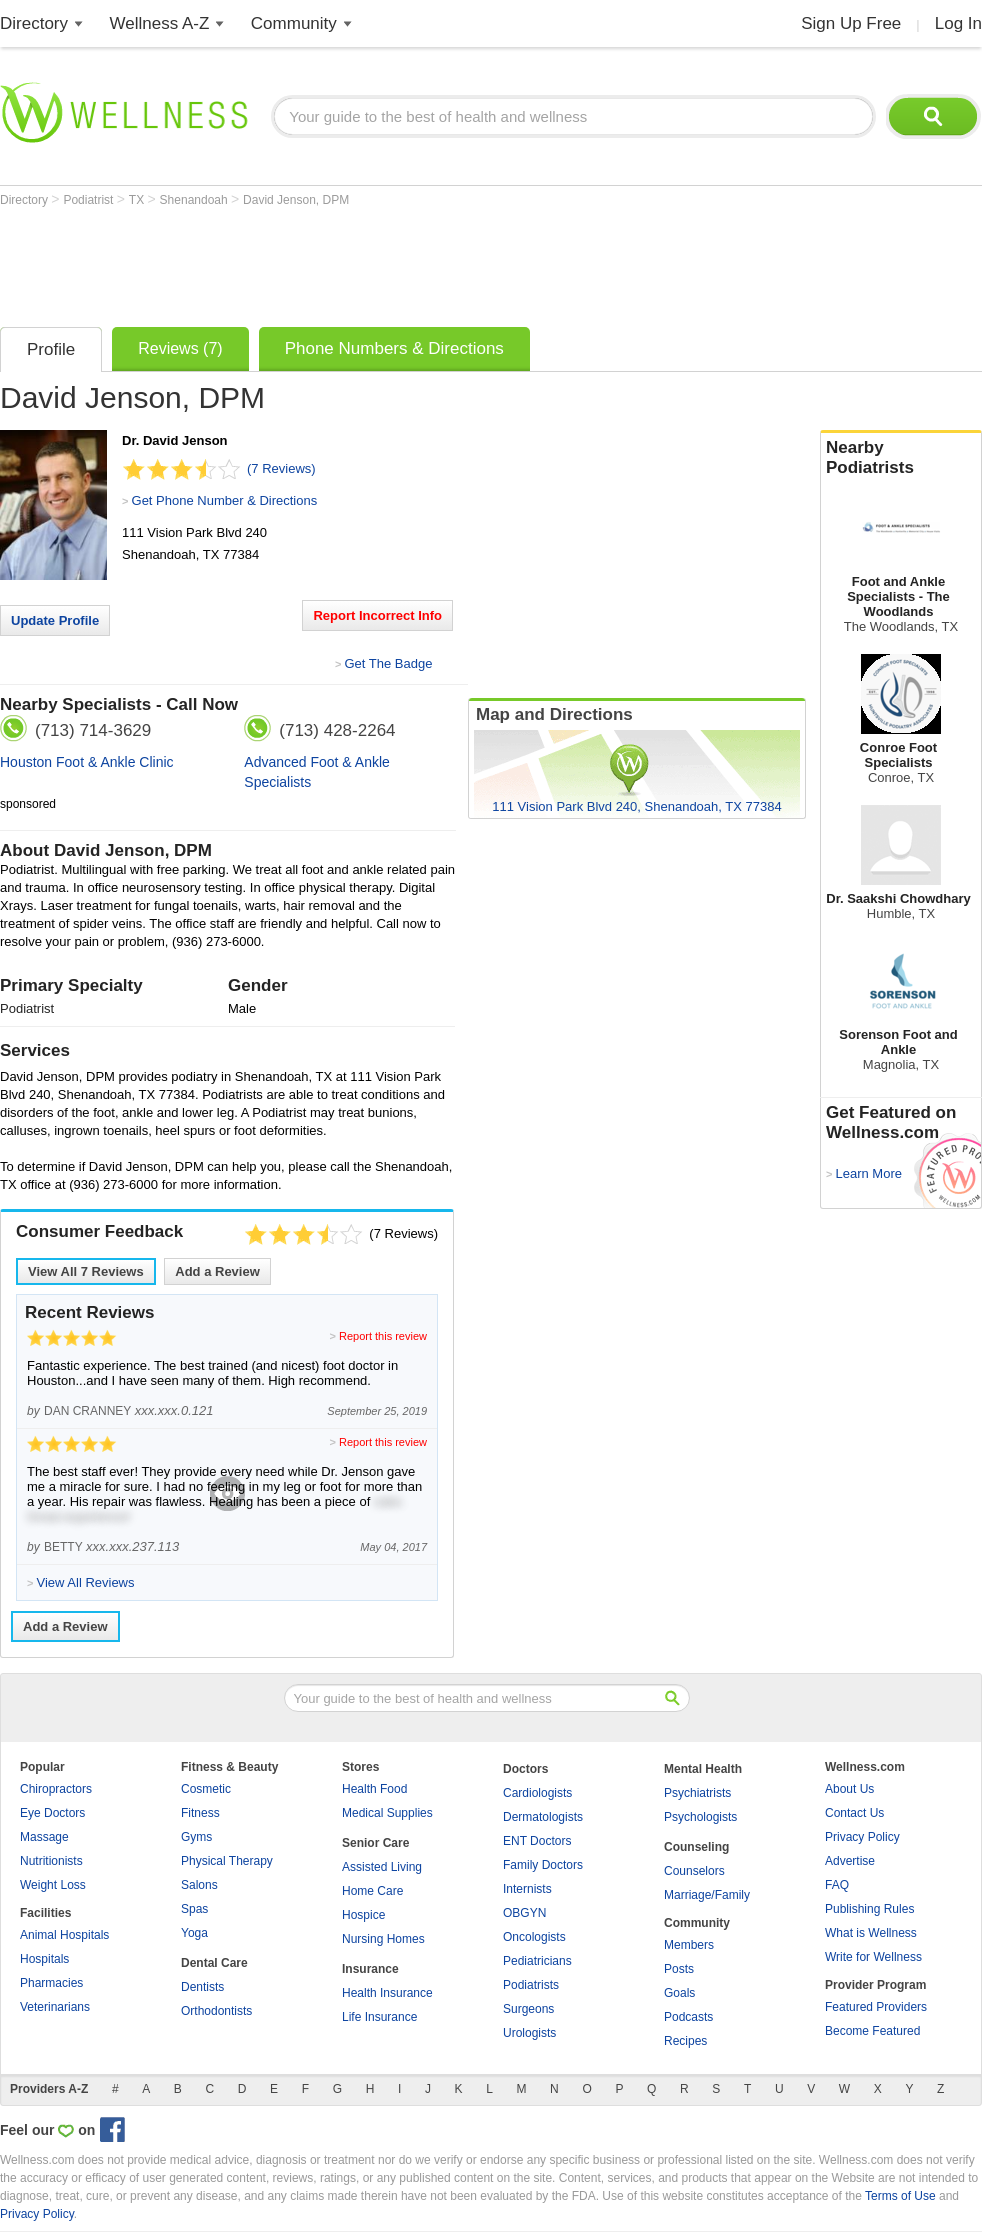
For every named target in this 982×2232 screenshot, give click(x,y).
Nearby (901, 458)
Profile (51, 349)
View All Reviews (86, 1271)
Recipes (685, 2041)
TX (138, 200)
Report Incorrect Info (377, 615)
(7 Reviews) (281, 468)
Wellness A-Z (160, 23)
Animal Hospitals (64, 1935)
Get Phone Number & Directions (225, 500)
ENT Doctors (537, 1841)
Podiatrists (531, 1985)
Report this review (383, 1336)
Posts (679, 1969)
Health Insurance (387, 1993)
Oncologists (534, 1937)
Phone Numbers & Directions (394, 348)
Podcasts (688, 2017)
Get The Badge (388, 663)
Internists (527, 1889)
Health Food (374, 1789)
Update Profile (55, 620)
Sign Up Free (851, 23)
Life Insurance (379, 2017)
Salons (199, 1885)
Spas (194, 1909)
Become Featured (872, 2031)
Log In (958, 23)
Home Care (372, 1891)
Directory (34, 23)
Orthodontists (216, 2011)
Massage (44, 1837)
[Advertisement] (364, 262)
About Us (849, 1789)
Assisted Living (382, 1867)
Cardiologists (537, 1793)
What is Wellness (871, 1933)
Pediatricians (537, 1961)
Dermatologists (543, 1817)
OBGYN (524, 1913)
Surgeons (528, 2009)
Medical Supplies (387, 1813)
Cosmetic (206, 1789)
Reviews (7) (180, 348)
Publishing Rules (869, 1909)
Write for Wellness (873, 1957)
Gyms (196, 1837)
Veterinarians (55, 2007)
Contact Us (854, 1813)
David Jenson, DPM (296, 200)
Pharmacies (51, 1983)
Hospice (363, 1915)
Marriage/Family (707, 1895)
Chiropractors (56, 1789)
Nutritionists (51, 1861)
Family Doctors (543, 1865)
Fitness (200, 1813)
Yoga (194, 1933)
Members (689, 1945)
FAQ (837, 1885)
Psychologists (700, 1817)
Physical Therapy (227, 1861)
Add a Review (217, 1271)
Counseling (696, 1847)
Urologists (529, 2033)
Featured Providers (876, 2007)
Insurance (370, 1969)
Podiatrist (89, 200)
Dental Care (214, 1963)
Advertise (850, 1861)
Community (294, 23)
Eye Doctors (52, 1813)
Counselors (694, 1871)
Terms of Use (900, 2196)
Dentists (202, 1987)
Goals (679, 1993)
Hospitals (44, 1959)
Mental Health (703, 1769)
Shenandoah (195, 200)
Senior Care (375, 1843)
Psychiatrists (697, 1793)
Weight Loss (53, 1885)
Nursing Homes (383, 1939)
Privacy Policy (862, 1837)
